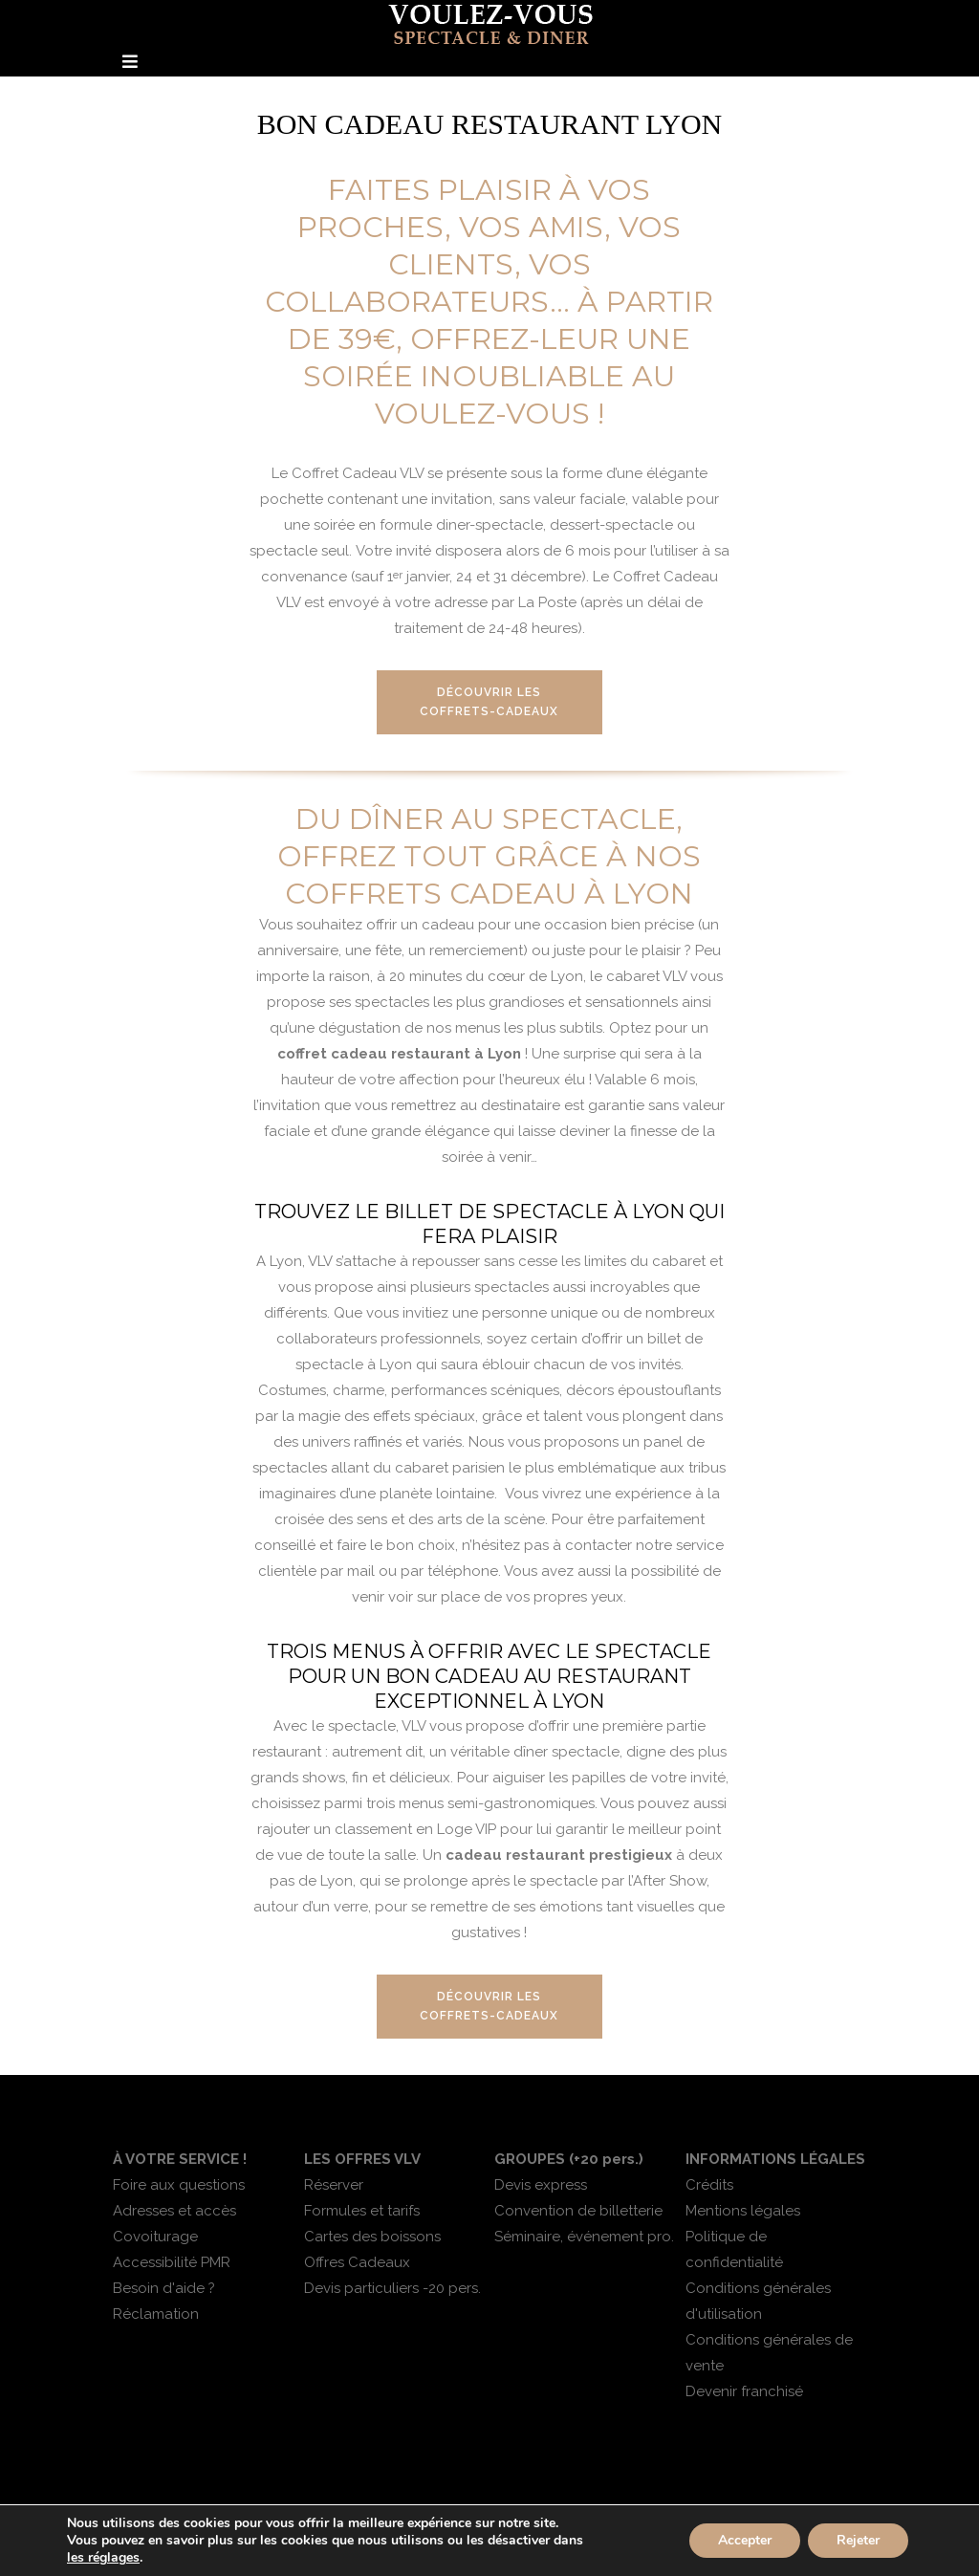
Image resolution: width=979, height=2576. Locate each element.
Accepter (745, 2540)
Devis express (540, 2185)
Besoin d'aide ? (164, 2288)
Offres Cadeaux (357, 2262)
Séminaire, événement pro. (584, 2236)
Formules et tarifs (362, 2210)
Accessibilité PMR (171, 2262)
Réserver (333, 2185)
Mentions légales (742, 2210)
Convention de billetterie (578, 2210)
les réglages (103, 2557)
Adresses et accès (174, 2210)
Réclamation (156, 2314)
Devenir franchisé (744, 2391)
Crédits (709, 2185)
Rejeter (858, 2540)
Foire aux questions (179, 2185)
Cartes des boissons (372, 2236)
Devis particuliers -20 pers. (392, 2288)
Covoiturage (155, 2236)
